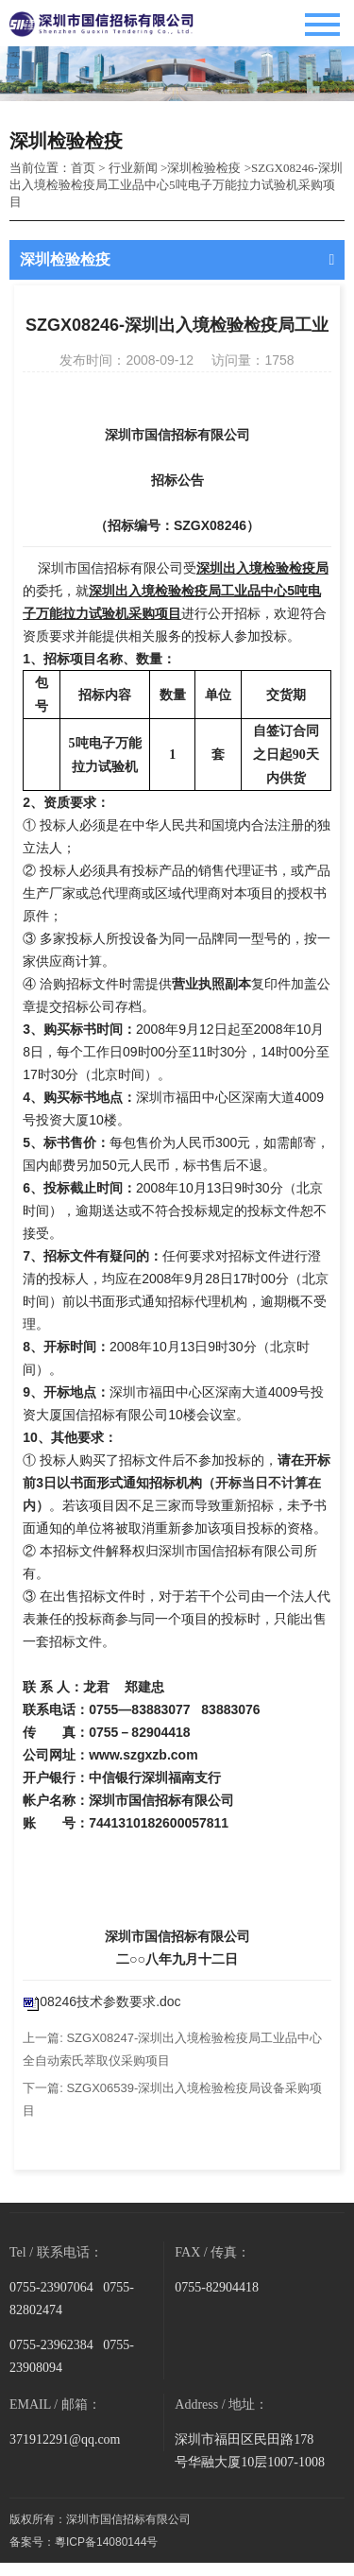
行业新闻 (133, 168)
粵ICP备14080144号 (106, 2542)
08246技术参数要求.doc (110, 2001)
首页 (83, 168)
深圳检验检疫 (204, 168)
